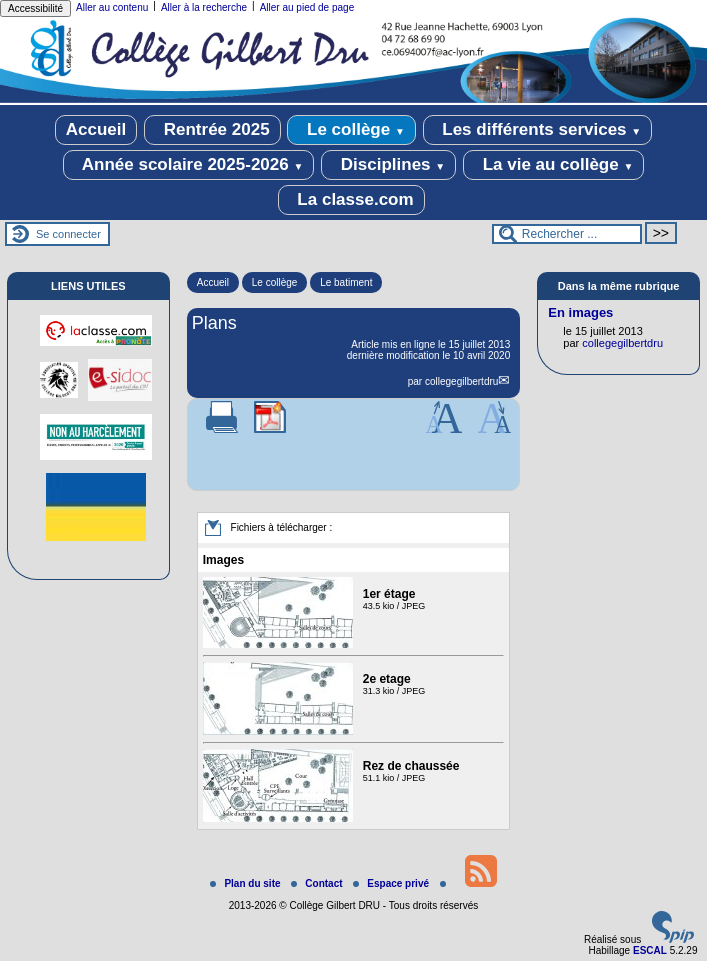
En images (580, 312)
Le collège (351, 130)
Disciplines (388, 165)
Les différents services (538, 130)
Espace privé (392, 883)
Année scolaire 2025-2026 (189, 165)
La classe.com (351, 200)
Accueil (96, 129)
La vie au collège (553, 165)
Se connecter (68, 234)
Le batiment (346, 282)
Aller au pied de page (307, 7)
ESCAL (650, 950)
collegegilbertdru (461, 381)
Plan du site (246, 883)
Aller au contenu (112, 7)
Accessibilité (35, 8)
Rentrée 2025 (212, 130)
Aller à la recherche (204, 7)
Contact (318, 883)
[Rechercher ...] (567, 234)
